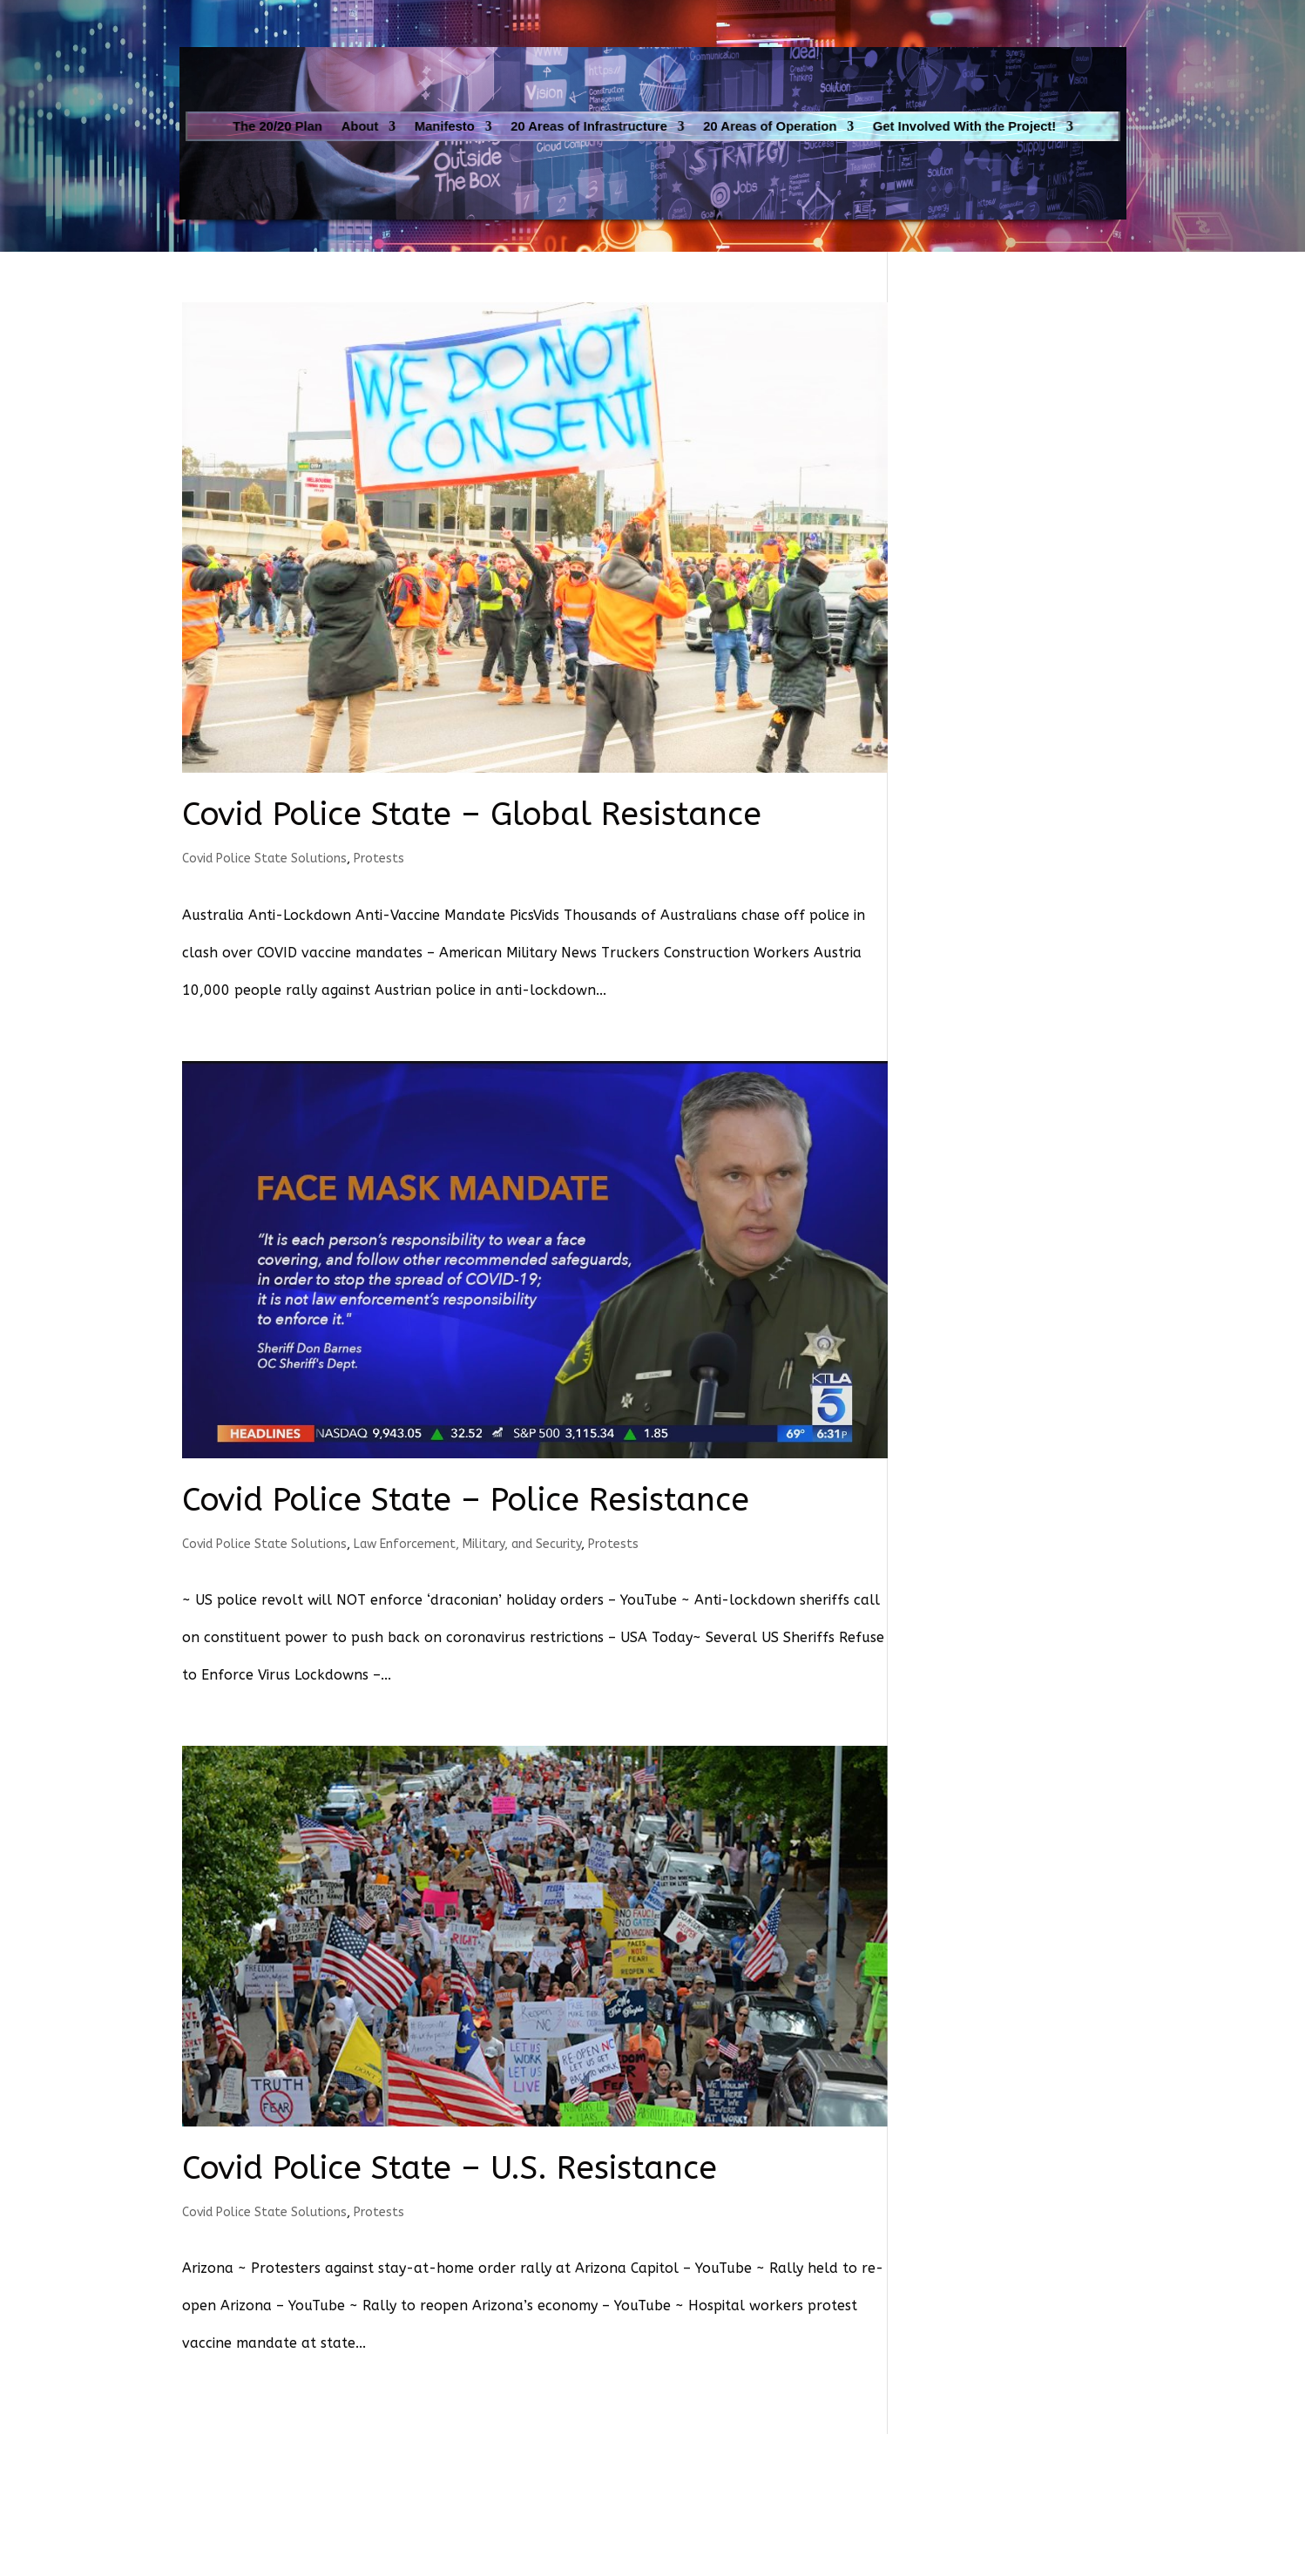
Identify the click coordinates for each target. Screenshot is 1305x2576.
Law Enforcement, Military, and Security (467, 1544)
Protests (379, 858)
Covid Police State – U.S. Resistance (449, 2168)
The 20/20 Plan (345, 126)
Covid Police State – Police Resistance (465, 1500)
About (412, 126)
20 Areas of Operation (747, 126)
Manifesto (481, 126)
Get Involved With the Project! (907, 126)
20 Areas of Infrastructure (600, 126)
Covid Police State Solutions (264, 858)
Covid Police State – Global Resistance (471, 814)
